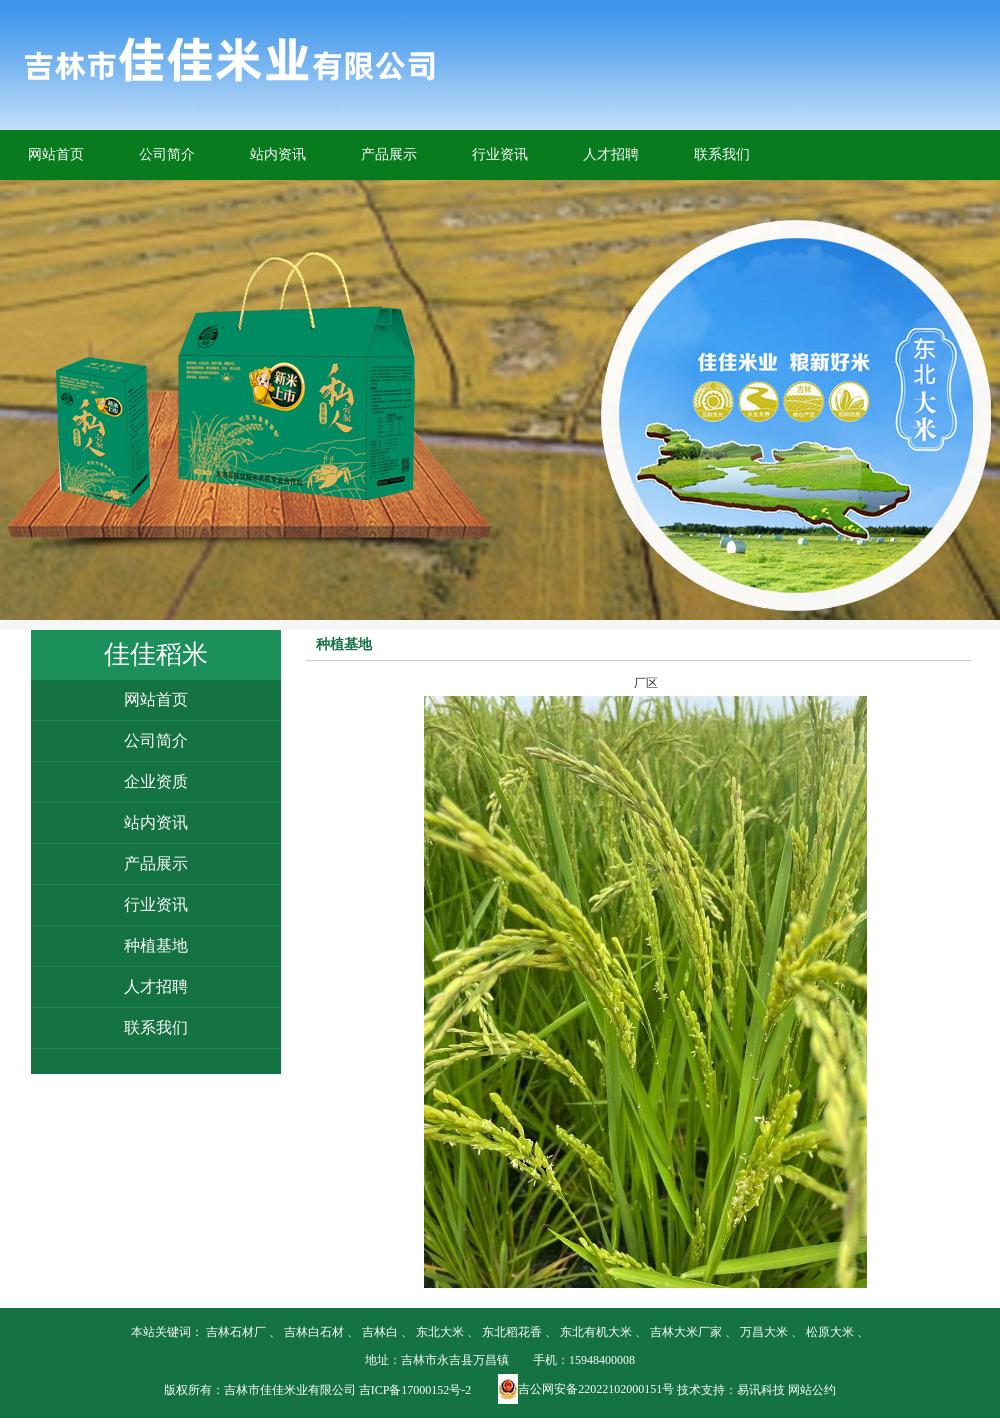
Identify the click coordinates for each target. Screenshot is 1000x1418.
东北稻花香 (512, 1332)
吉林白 (380, 1332)
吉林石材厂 (236, 1332)
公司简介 (167, 154)
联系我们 (722, 154)
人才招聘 (611, 154)
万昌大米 (764, 1332)
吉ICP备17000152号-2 (415, 1390)
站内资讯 (278, 154)
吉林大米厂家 (686, 1332)
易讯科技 (761, 1390)
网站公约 (812, 1390)
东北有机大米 (596, 1332)
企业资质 (156, 781)
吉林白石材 (314, 1332)
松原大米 (830, 1332)
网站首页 (56, 154)
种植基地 (156, 945)
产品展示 (389, 154)
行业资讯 (500, 154)
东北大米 (440, 1332)
